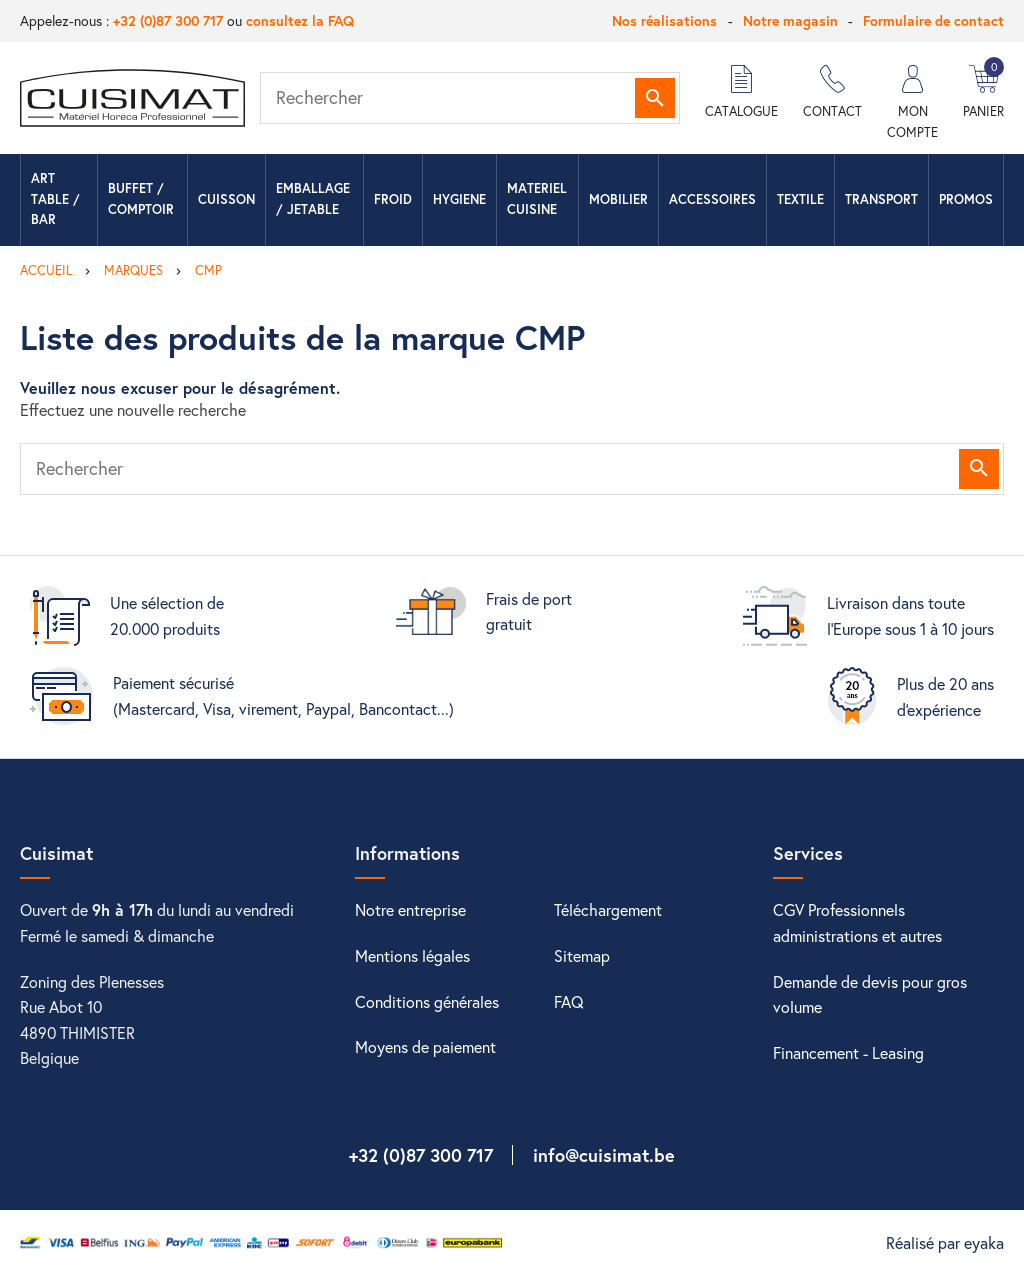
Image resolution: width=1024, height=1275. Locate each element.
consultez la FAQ (300, 20)
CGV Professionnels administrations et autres (857, 922)
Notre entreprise (410, 909)
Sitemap (582, 955)
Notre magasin (790, 20)
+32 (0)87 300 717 (168, 20)
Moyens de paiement (425, 1046)
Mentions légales (412, 955)
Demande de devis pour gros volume (870, 994)
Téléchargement (608, 909)
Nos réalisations (664, 20)
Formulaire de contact (933, 20)
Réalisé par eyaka (945, 1242)
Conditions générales (427, 1001)
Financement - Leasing (848, 1052)
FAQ (569, 1001)
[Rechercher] (470, 98)
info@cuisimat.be (604, 1155)
